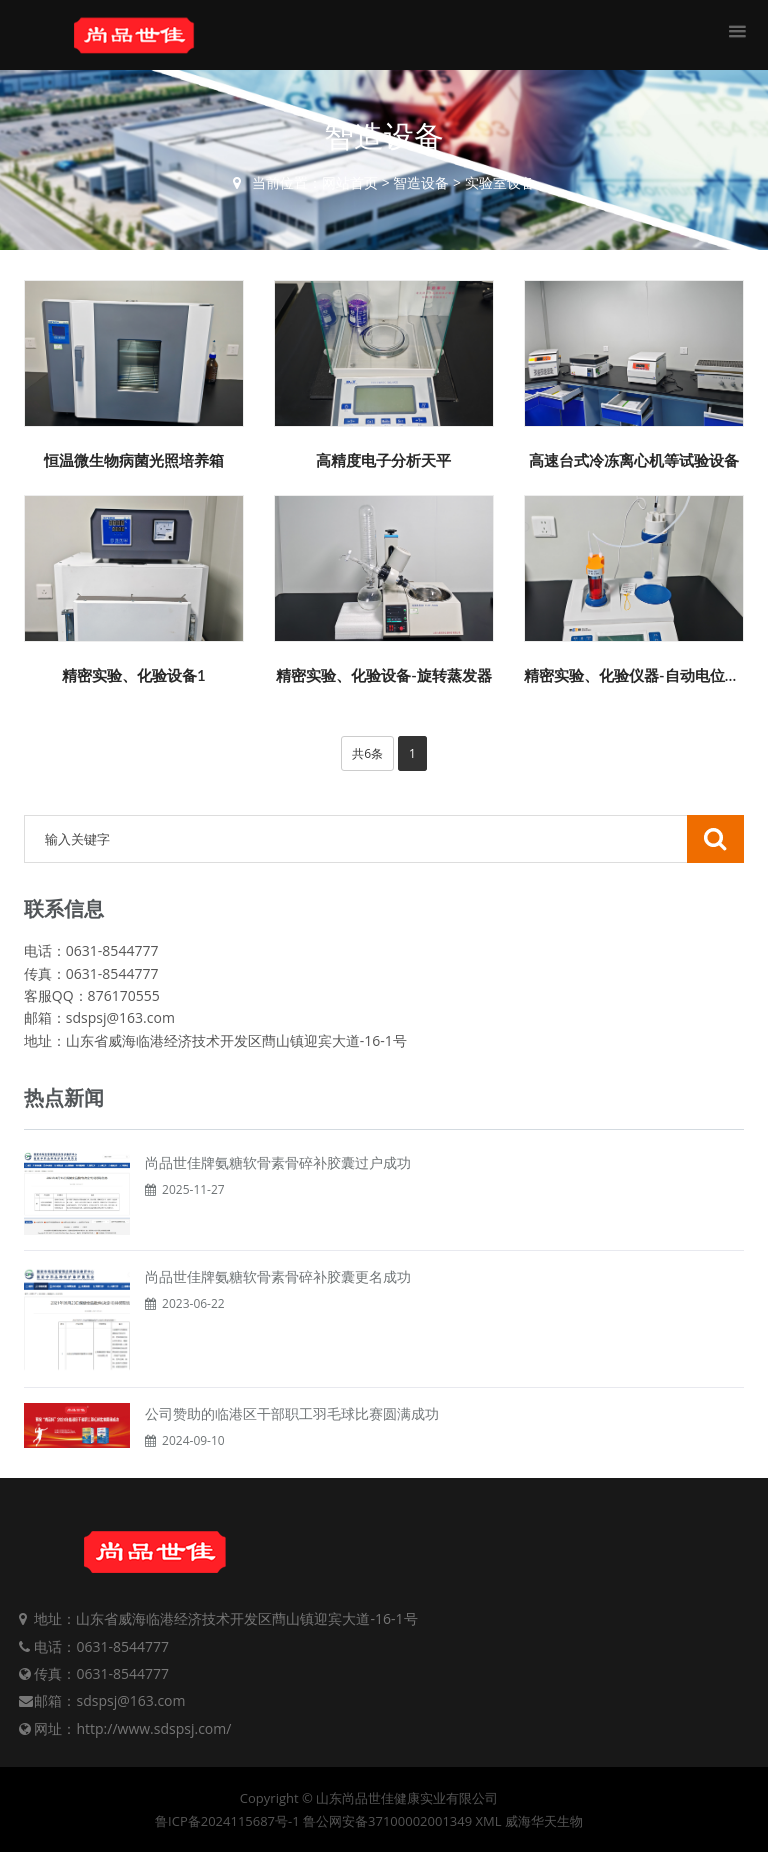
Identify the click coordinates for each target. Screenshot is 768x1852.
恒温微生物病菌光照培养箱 (134, 460)
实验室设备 (500, 182)
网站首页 (350, 182)
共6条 (367, 753)
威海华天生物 (544, 1821)
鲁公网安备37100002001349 (387, 1821)
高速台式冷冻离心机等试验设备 (634, 460)
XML (489, 1821)
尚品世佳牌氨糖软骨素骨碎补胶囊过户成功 (278, 1162)
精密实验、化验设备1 (134, 675)
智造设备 (421, 182)
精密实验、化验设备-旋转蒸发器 (384, 675)
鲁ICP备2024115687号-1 (227, 1821)
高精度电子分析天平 (383, 460)
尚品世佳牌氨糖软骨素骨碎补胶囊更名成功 (278, 1276)
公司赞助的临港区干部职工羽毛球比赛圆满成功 (292, 1413)
